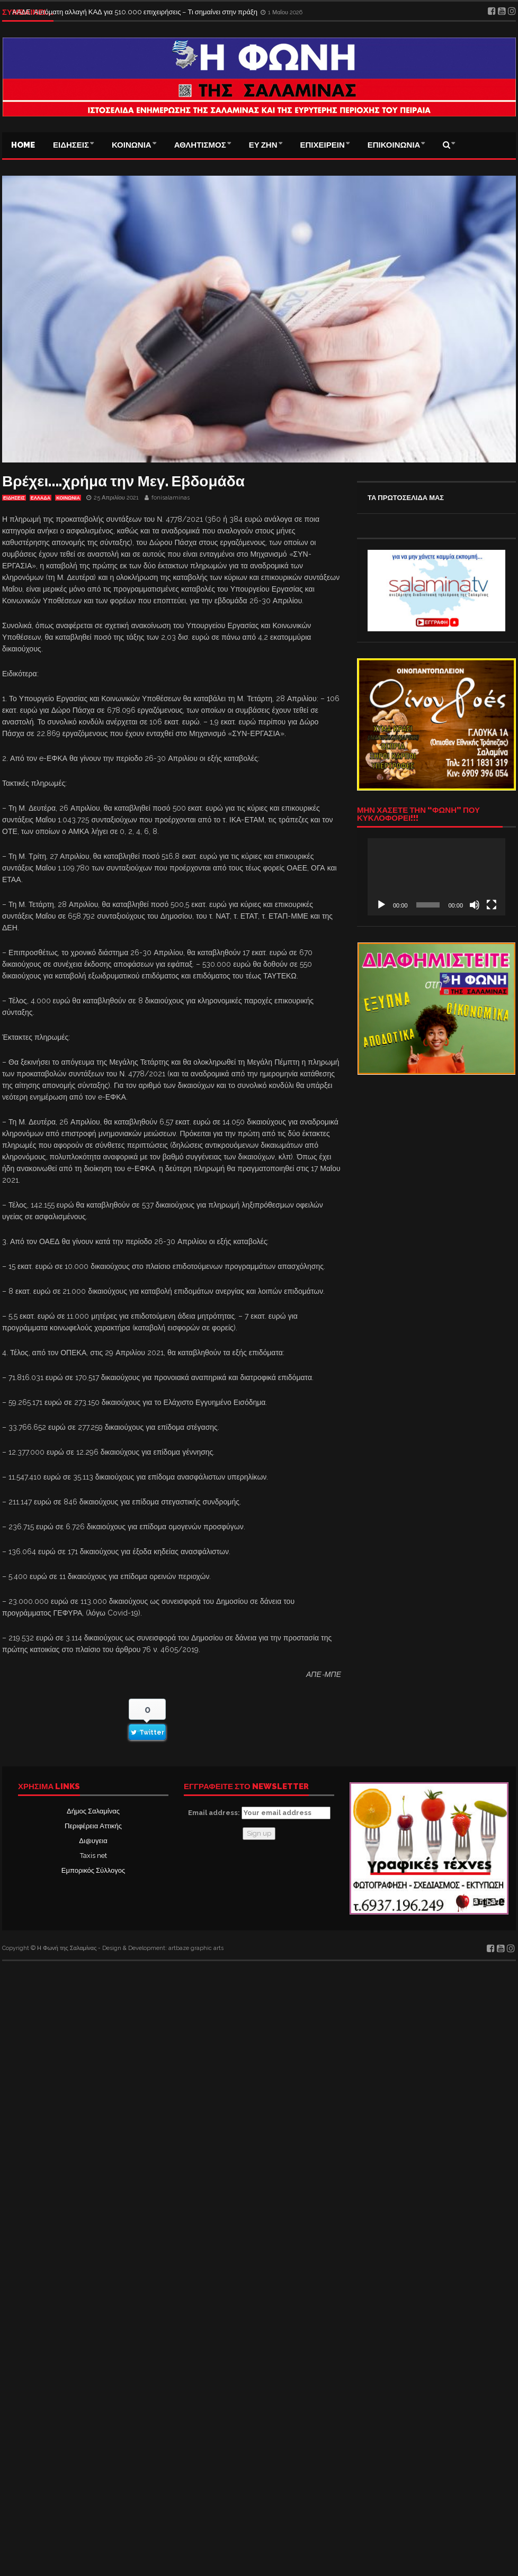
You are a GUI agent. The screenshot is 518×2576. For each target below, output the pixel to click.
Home (23, 145)
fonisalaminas (170, 497)
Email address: (259, 1813)
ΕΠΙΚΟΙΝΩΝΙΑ (394, 145)
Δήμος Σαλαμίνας (93, 1811)
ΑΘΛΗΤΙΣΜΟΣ (200, 145)
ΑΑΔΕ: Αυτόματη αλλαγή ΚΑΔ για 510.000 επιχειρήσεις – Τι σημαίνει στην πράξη (135, 12)
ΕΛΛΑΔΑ (40, 498)
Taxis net (93, 1856)
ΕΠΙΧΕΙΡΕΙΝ (322, 145)
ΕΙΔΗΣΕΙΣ (71, 145)
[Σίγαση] (474, 905)
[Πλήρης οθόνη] (491, 905)
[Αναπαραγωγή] (381, 905)
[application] (436, 876)
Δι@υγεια (93, 1841)
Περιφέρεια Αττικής (93, 1826)
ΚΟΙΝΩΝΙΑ (131, 145)
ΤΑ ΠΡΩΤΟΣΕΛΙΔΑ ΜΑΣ (406, 498)
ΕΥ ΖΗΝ (263, 145)
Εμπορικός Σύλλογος (93, 1870)
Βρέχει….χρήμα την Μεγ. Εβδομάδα (123, 481)
